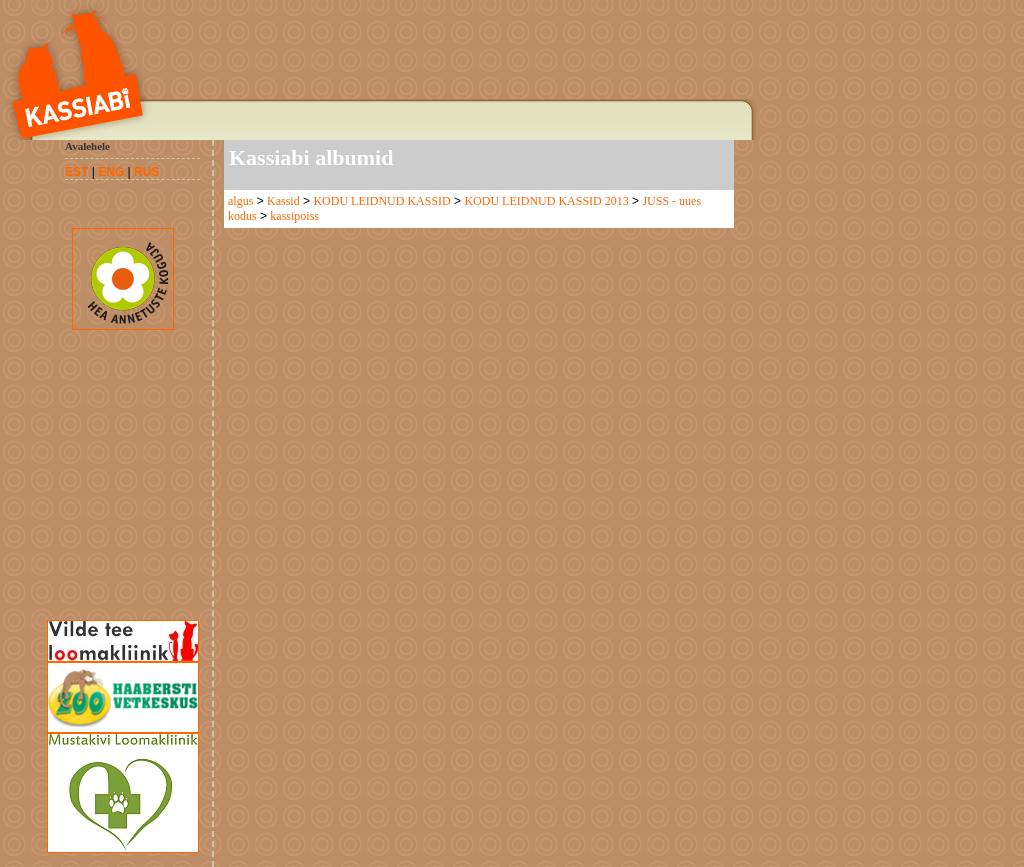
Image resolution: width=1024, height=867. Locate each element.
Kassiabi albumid (311, 157)
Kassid (283, 201)
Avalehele (87, 146)
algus (240, 201)
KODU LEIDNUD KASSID (381, 201)
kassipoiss (294, 216)
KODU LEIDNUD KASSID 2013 (546, 201)
